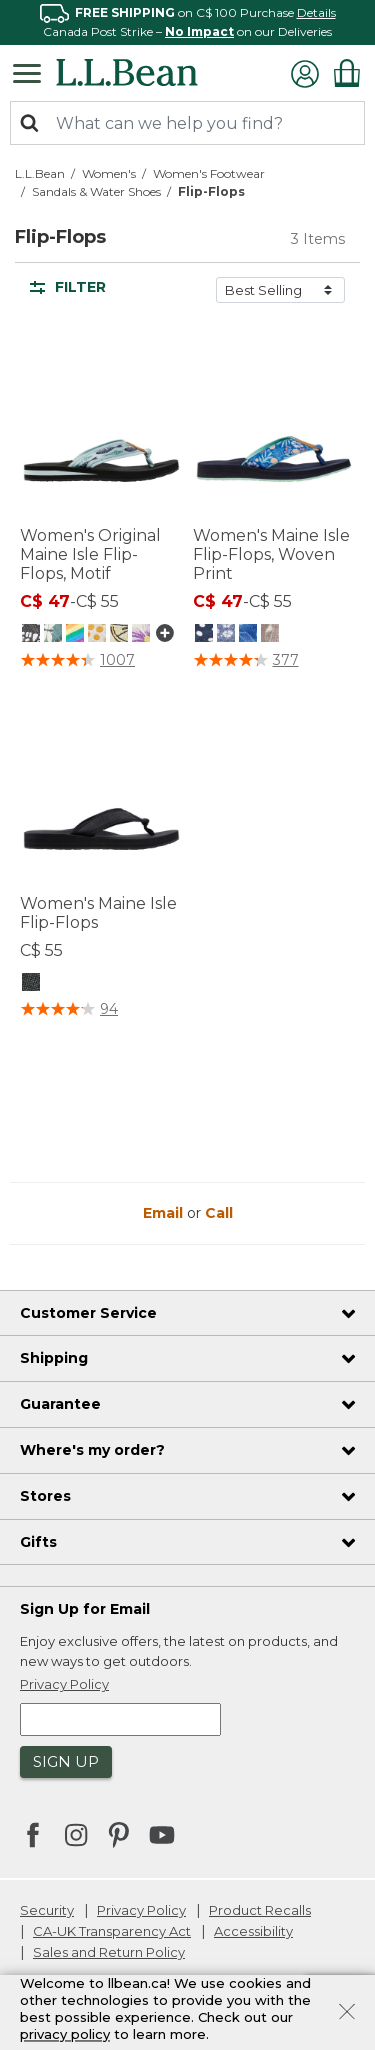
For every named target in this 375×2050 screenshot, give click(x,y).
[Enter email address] (120, 1719)
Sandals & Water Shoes (96, 191)
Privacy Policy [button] (64, 1684)
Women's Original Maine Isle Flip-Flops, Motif (90, 554)
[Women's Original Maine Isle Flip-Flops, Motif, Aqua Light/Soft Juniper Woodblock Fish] (97, 632)
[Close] (347, 2010)
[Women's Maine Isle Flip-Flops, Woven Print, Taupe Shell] (270, 632)
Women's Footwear (209, 173)
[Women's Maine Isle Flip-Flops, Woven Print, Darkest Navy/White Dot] (204, 632)
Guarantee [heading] (60, 1404)
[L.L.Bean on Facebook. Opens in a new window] (33, 1837)
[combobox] (187, 123)
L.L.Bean (40, 173)
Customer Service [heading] (88, 1313)
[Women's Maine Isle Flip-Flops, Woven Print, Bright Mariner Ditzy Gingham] (226, 632)
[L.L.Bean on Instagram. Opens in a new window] (76, 1837)
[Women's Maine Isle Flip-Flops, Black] (31, 981)
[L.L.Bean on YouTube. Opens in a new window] (162, 1833)
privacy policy (65, 2034)
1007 (117, 660)
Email (165, 1213)
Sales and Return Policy (109, 1952)
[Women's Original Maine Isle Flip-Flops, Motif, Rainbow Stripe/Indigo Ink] (75, 632)
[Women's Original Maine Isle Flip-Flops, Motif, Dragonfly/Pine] (53, 632)
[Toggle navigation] (32, 72)
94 (109, 1009)
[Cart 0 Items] (347, 73)
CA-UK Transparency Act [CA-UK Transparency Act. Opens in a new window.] (112, 1931)
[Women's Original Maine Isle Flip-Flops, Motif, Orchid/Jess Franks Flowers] (141, 632)
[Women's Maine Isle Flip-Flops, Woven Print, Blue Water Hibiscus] (248, 632)
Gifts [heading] (38, 1542)
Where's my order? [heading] (92, 1450)
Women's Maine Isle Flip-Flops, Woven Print (271, 554)
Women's (109, 173)
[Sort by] (280, 290)
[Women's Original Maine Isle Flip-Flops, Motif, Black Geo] (31, 632)
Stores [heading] (45, 1496)
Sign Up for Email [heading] (85, 1609)
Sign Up (66, 1761)
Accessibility (253, 1931)
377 (286, 660)
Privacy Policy (141, 1910)
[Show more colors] (163, 632)
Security (47, 1910)
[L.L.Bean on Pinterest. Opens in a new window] (119, 1837)
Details (316, 12)
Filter (68, 287)
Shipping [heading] (54, 1358)
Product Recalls (260, 1910)
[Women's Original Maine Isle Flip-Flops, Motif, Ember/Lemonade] (119, 632)
